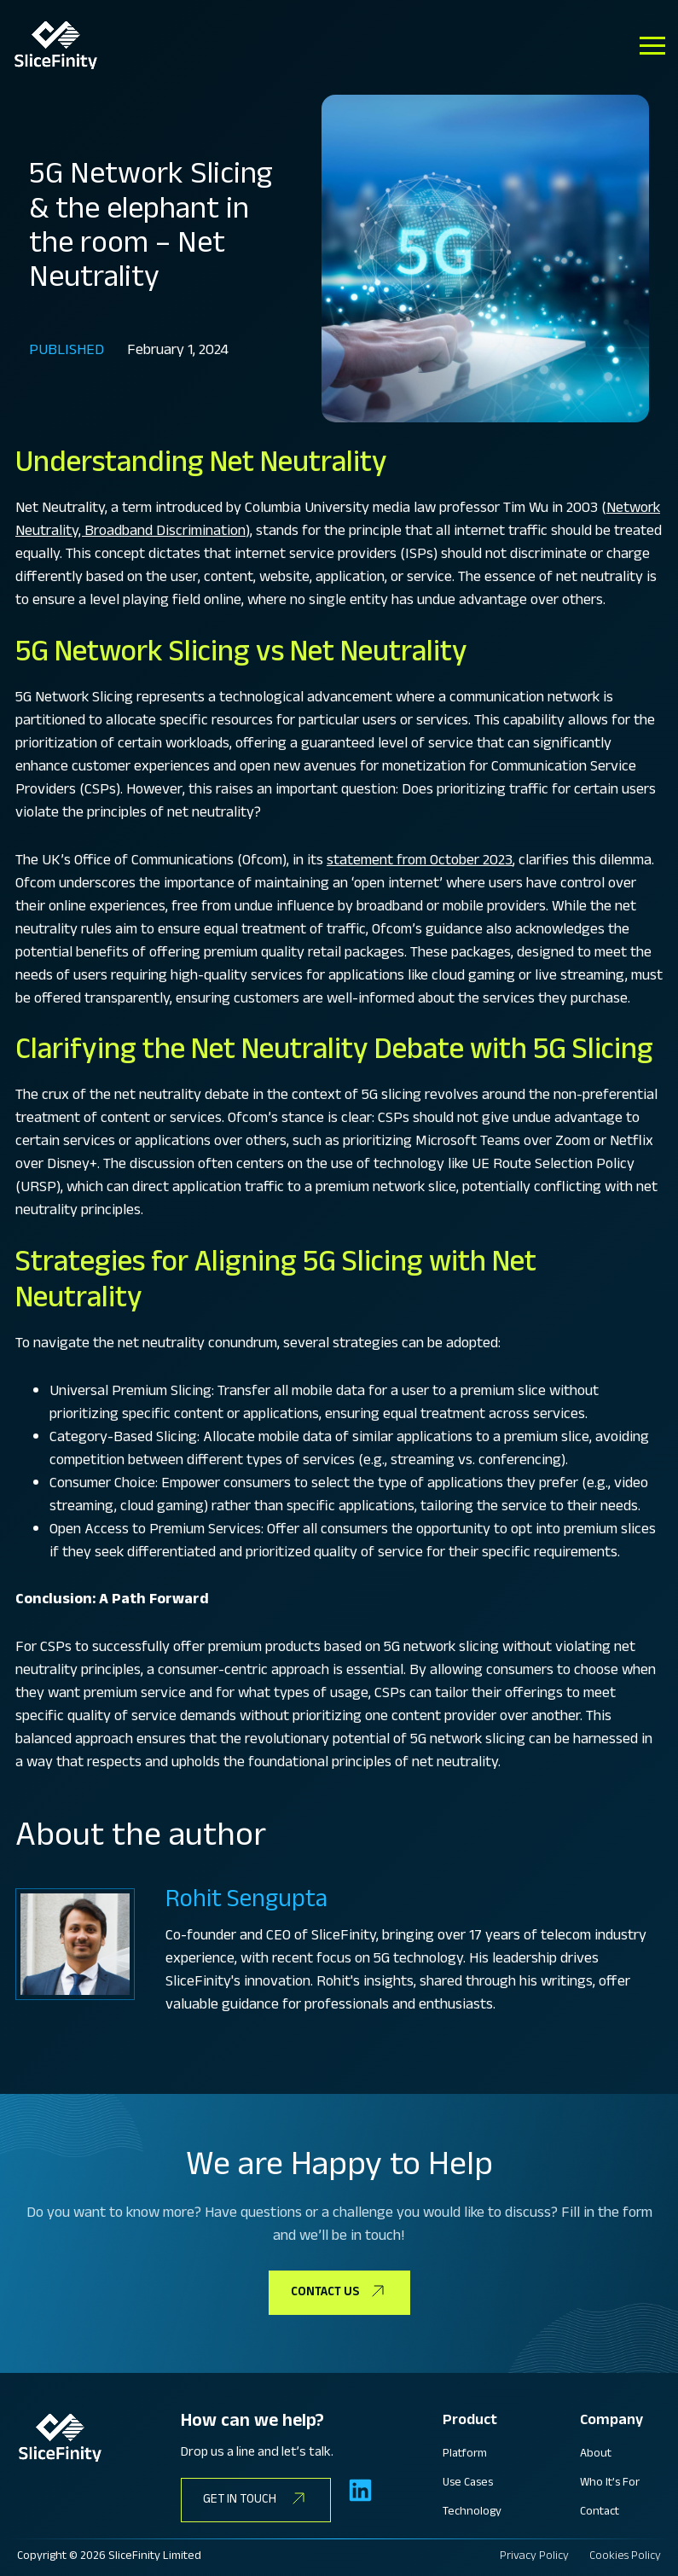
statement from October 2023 (420, 862)
